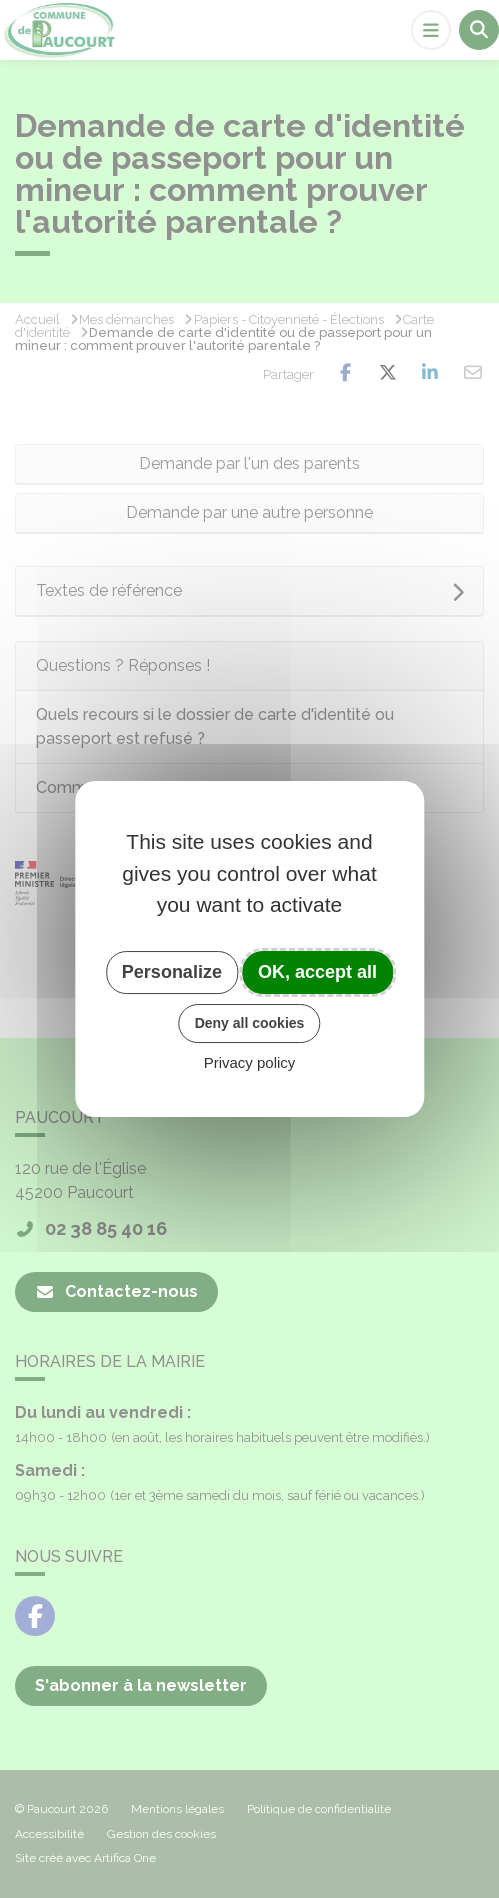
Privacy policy (250, 1062)
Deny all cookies (250, 1023)
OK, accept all (317, 972)
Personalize (172, 972)
